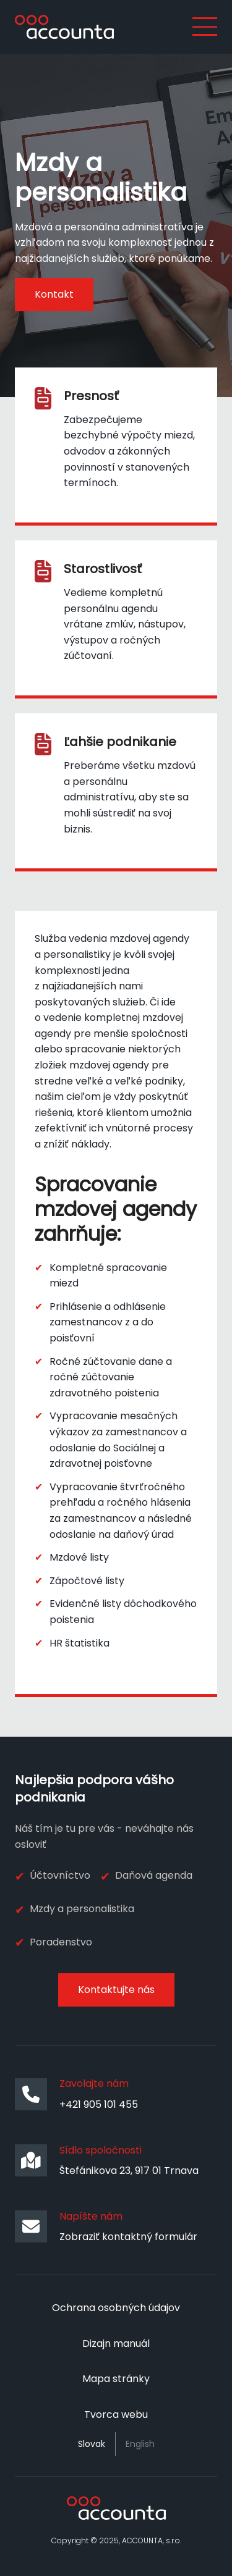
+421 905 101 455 (98, 2104)
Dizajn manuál (116, 2343)
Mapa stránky (116, 2379)
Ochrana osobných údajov (116, 2308)
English (140, 2444)
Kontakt (54, 294)
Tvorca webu (116, 2414)
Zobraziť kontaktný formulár (128, 2237)
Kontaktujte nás (116, 1989)
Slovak (91, 2444)
